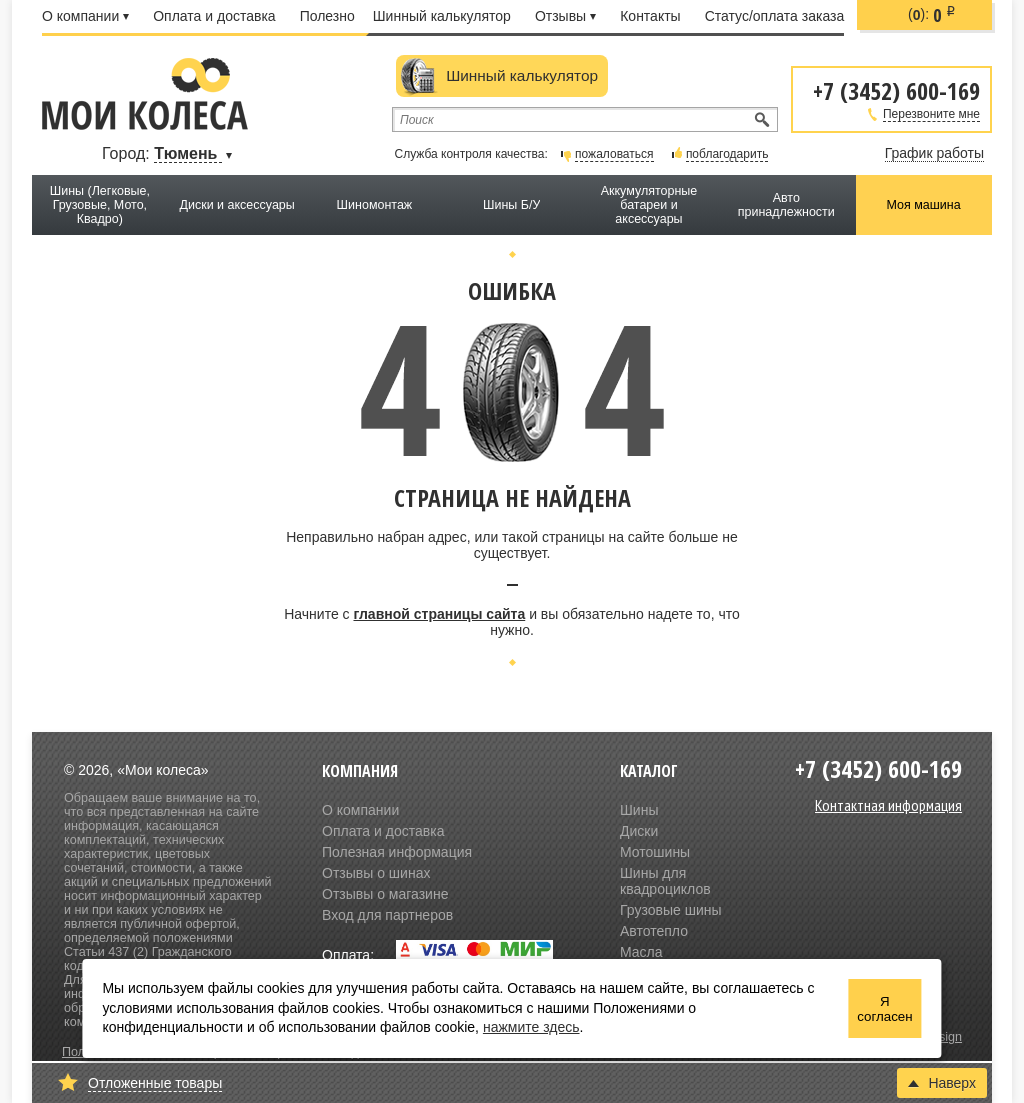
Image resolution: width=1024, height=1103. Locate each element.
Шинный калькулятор (442, 16)
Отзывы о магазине (385, 894)
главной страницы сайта (439, 614)
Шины (639, 810)
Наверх (942, 1083)
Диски (639, 831)
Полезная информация (397, 852)
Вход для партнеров (387, 915)
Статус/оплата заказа (775, 16)
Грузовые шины (671, 910)
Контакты (650, 16)
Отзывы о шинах (376, 873)
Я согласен (884, 1009)
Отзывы (565, 16)
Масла (641, 952)
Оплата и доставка (214, 16)
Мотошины (655, 852)
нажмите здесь (531, 1027)
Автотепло (654, 931)
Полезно (327, 16)
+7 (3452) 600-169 (896, 89)
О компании (85, 16)
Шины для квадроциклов (665, 881)
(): (932, 15)
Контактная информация (888, 805)
